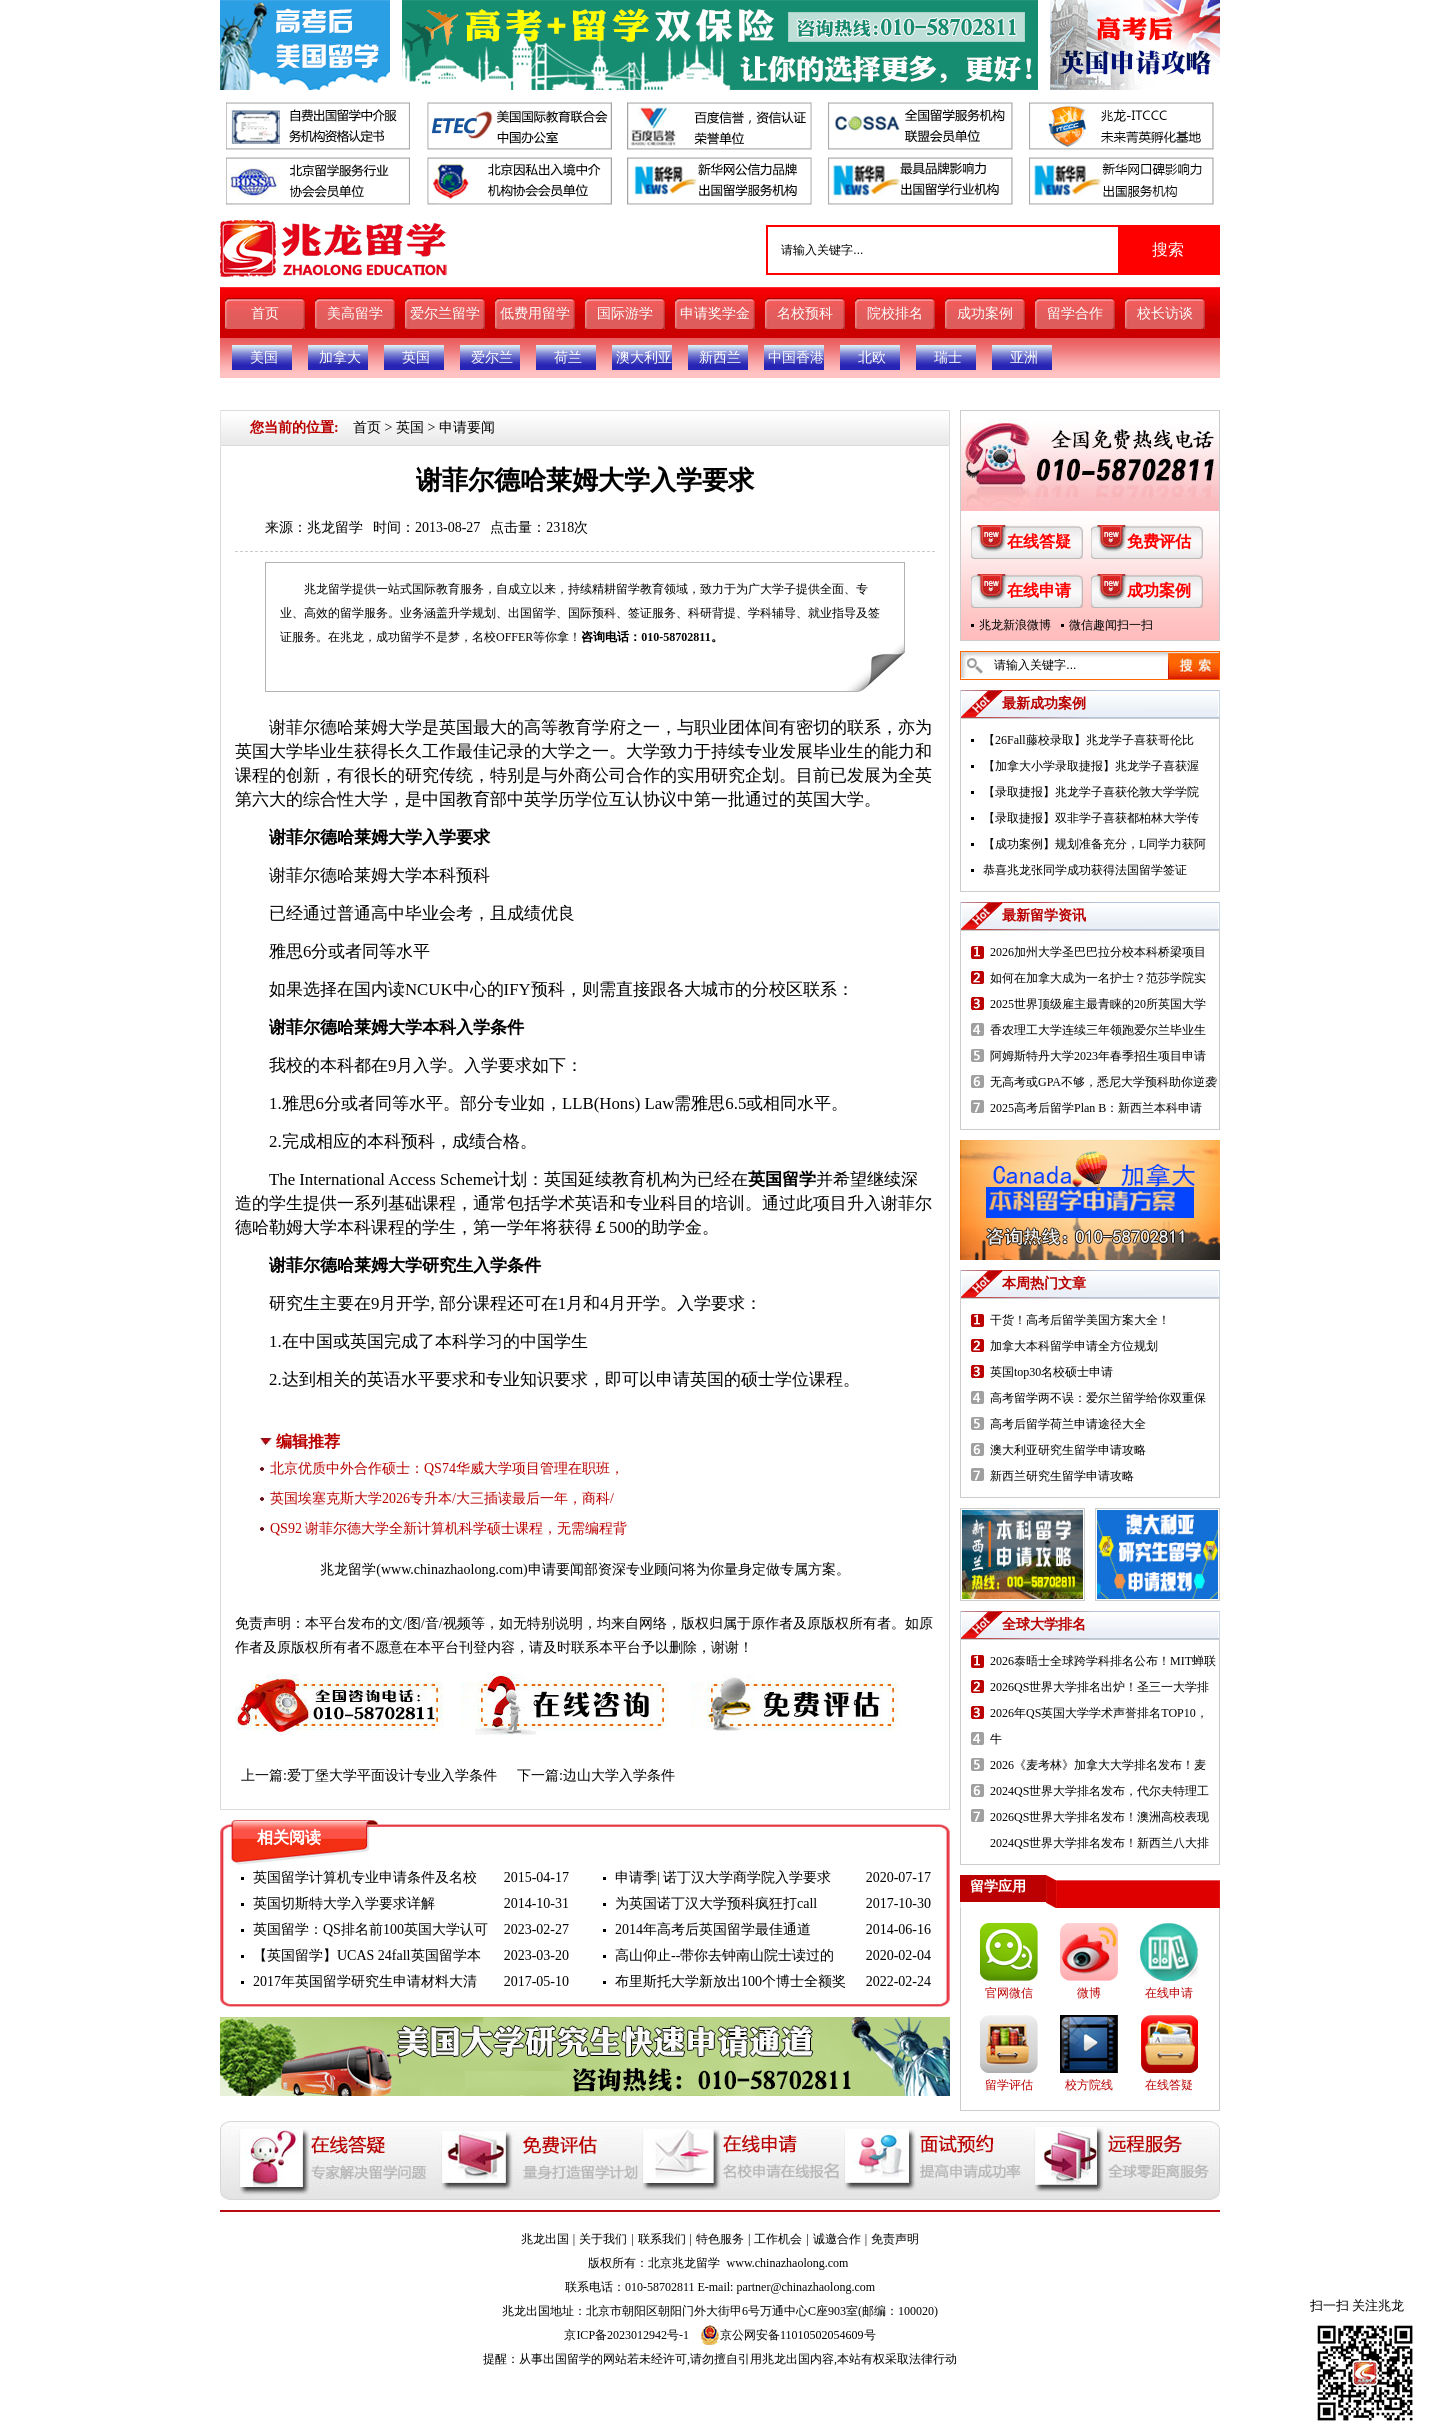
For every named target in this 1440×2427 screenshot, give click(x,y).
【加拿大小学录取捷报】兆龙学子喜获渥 (1091, 766)
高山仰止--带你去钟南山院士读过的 (724, 1955)
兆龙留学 (335, 527)
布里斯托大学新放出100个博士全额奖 (730, 1981)
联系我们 (662, 2239)
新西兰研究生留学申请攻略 (1062, 1476)
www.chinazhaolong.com (452, 1569)
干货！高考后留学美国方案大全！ (1080, 1320)
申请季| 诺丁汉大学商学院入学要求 (723, 1877)
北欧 (872, 357)
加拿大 (340, 357)
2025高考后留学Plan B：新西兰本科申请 (1096, 1108)
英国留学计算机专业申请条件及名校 (365, 1877)
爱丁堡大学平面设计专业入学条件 (392, 1775)
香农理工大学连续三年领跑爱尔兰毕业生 (1098, 1030)
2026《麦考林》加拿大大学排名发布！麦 (1098, 1765)
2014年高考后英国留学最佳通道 (713, 1929)
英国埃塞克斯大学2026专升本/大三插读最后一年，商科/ (442, 1498)
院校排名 (895, 313)
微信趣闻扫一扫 (1111, 625)
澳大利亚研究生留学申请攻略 (1068, 1450)
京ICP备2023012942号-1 (626, 2335)
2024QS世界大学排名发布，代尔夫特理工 (1099, 1791)
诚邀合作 (837, 2239)
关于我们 (603, 2239)
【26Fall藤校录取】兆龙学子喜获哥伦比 (1088, 740)
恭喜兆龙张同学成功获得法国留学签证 (1085, 870)
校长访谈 (1165, 313)
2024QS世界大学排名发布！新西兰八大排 (1099, 1843)
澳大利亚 (644, 357)
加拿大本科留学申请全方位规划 (1074, 1346)
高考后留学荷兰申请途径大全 (1068, 1424)
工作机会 (778, 2239)
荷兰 (568, 357)
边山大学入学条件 (619, 1775)
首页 (265, 313)
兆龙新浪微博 (1015, 625)
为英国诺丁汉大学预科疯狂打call (716, 1903)
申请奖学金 (715, 313)
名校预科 (805, 313)
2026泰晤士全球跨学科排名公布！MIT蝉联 (1103, 1661)
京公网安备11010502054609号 (788, 2335)
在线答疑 (1039, 541)
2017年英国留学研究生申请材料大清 (365, 1981)
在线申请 (1039, 590)
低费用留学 (535, 313)
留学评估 (1009, 2085)
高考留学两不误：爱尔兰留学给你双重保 (1098, 1398)
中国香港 (796, 357)
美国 (264, 357)
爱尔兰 (492, 357)
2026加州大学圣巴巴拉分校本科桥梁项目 (1098, 952)
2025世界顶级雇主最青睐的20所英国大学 (1098, 1004)
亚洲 (1024, 357)
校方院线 (1089, 2085)
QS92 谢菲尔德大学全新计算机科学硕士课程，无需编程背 (448, 1528)
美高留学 (355, 313)
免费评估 (1159, 541)
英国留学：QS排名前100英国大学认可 (370, 1929)
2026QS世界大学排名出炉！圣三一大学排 (1099, 1687)
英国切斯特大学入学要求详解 (344, 1903)
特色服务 (720, 2239)
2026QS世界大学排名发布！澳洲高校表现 (1099, 1817)
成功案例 (985, 313)
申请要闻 (467, 427)
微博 (1089, 1993)
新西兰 (720, 357)
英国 (416, 357)
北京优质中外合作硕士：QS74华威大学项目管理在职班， (447, 1468)
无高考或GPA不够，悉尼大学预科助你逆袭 (1103, 1082)
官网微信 (1009, 1993)
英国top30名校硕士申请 (1051, 1372)
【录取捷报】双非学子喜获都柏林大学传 (1091, 818)
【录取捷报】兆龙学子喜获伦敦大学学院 (1091, 792)
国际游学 (625, 313)
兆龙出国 (545, 2239)
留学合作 (1075, 313)
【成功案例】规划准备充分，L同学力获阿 (1094, 844)
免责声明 (895, 2239)
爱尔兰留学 (445, 313)
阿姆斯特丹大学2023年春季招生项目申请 (1098, 1056)
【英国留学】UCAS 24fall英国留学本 (367, 1955)
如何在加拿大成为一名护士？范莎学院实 (1098, 978)
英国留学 (782, 1179)
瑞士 (948, 357)
